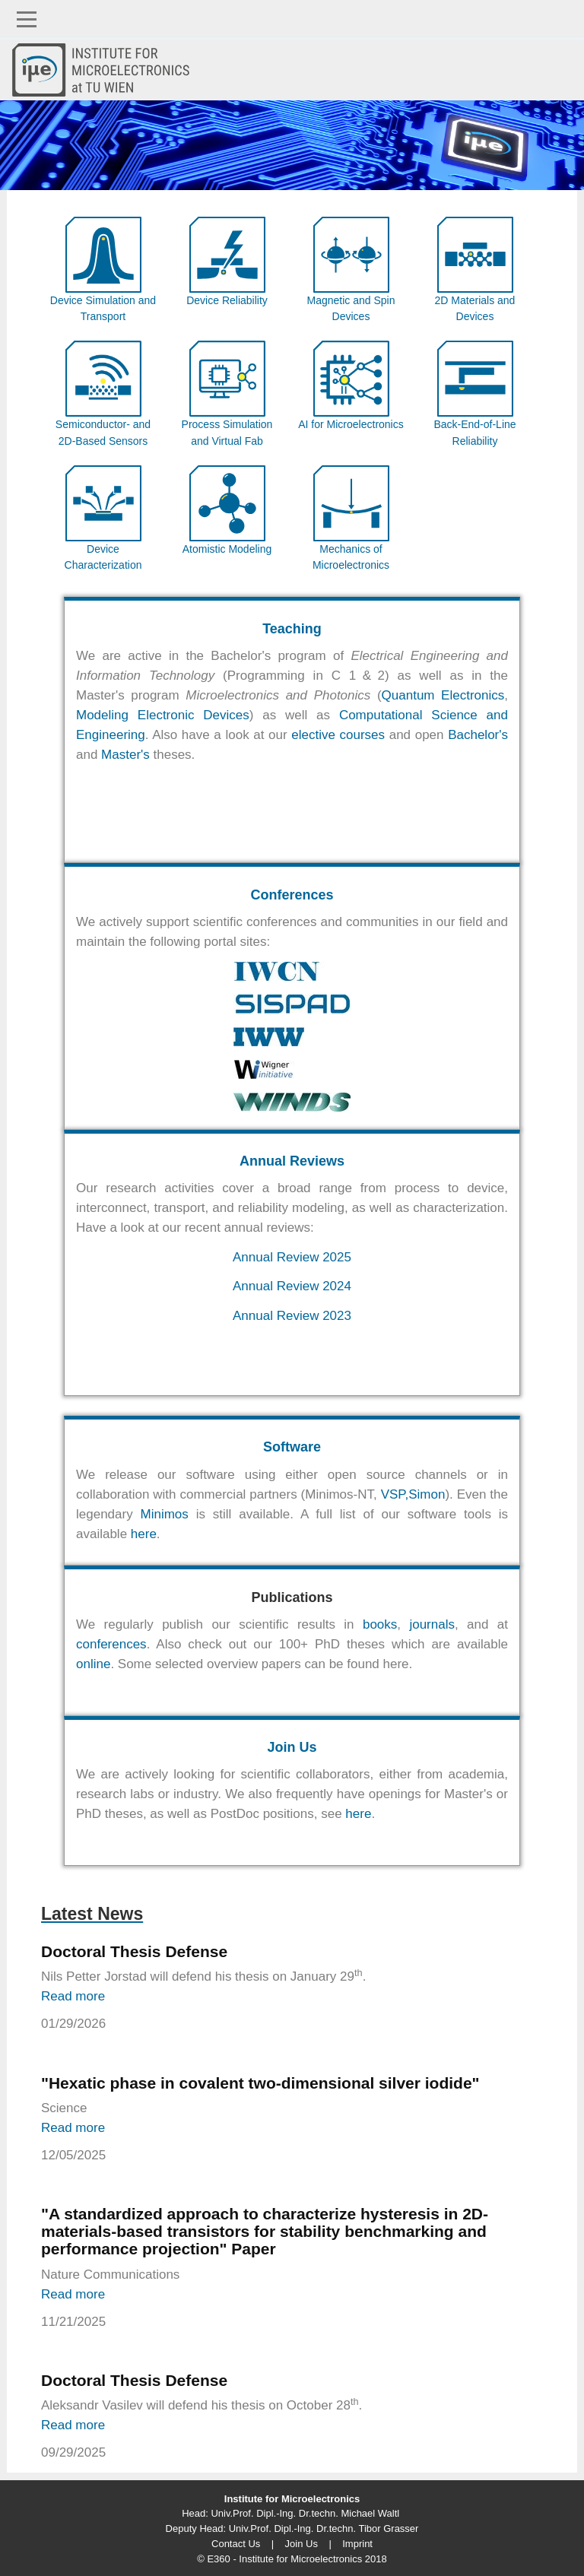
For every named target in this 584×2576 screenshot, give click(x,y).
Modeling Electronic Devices (162, 715)
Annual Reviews (292, 1161)
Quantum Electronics (443, 695)
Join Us (291, 1747)
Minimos (165, 1514)
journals (432, 1624)
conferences (111, 1644)
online (93, 1664)
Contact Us (235, 2543)
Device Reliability (227, 300)
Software (292, 1447)
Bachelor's (478, 735)
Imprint (357, 2543)
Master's (125, 754)
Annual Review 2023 (292, 1316)
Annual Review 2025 (292, 1257)
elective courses (338, 735)
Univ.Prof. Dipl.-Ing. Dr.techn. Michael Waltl (305, 2513)
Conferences (291, 895)
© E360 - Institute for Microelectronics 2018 (291, 2559)
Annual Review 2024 (292, 1286)
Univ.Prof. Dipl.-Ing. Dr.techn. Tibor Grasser (324, 2528)
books (380, 1624)
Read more (73, 1996)
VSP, (395, 1494)
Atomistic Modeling (227, 549)
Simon (426, 1494)
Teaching (292, 628)
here (144, 1534)
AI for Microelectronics (350, 424)
